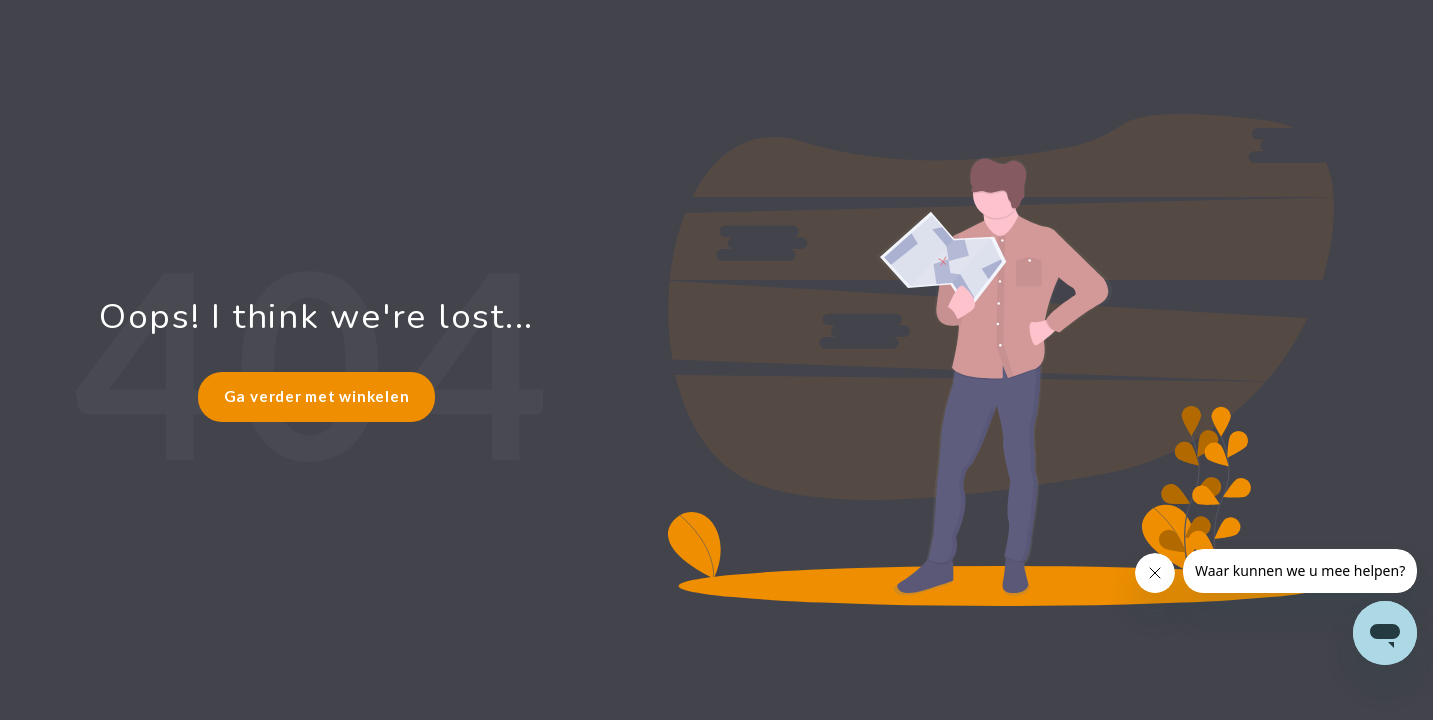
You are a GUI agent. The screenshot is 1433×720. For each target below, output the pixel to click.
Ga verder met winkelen (317, 396)
